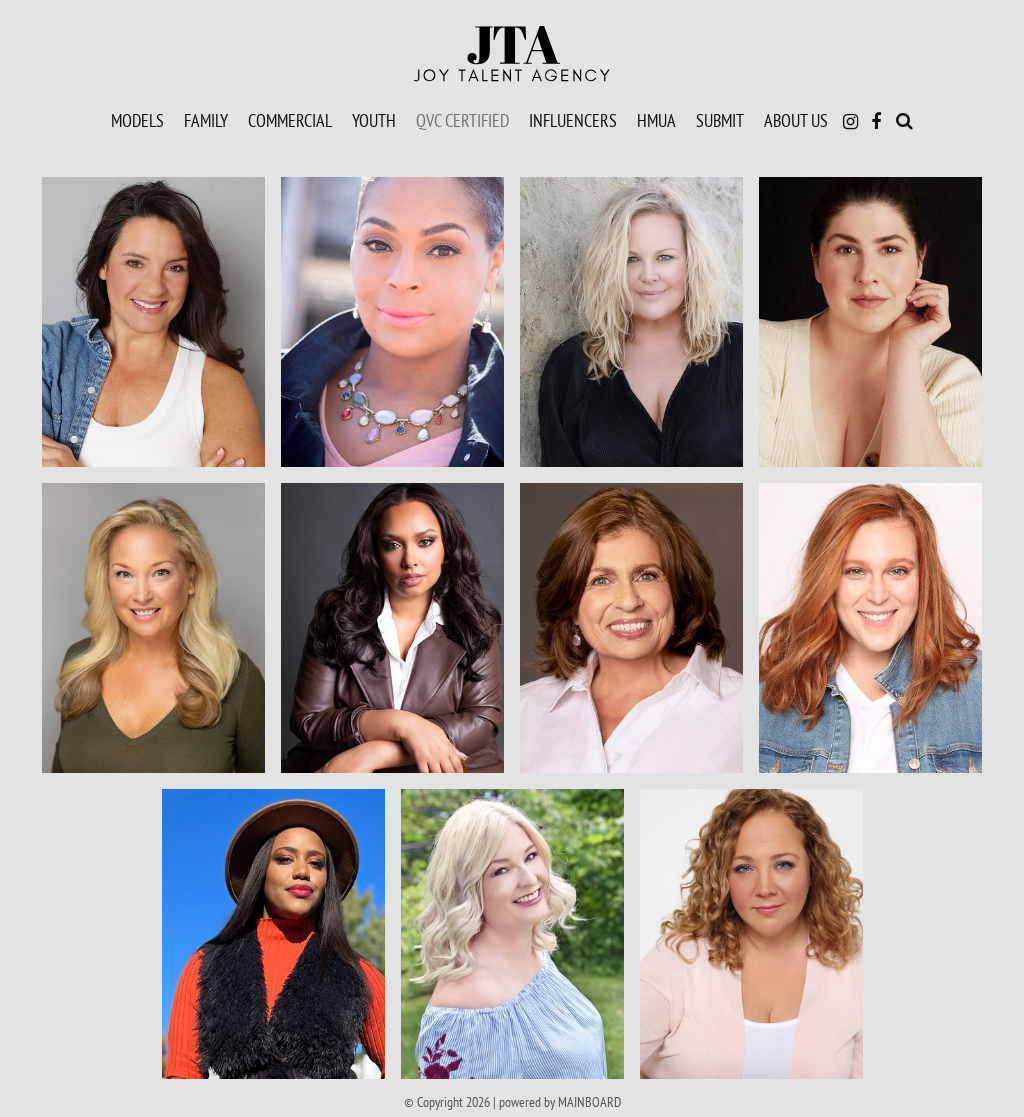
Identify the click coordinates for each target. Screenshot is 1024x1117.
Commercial (290, 120)
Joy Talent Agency (512, 54)
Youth (374, 120)
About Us (796, 120)
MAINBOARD (589, 1102)
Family (206, 120)
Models (137, 120)
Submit (720, 120)
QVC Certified (462, 120)
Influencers (573, 120)
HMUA (656, 120)
